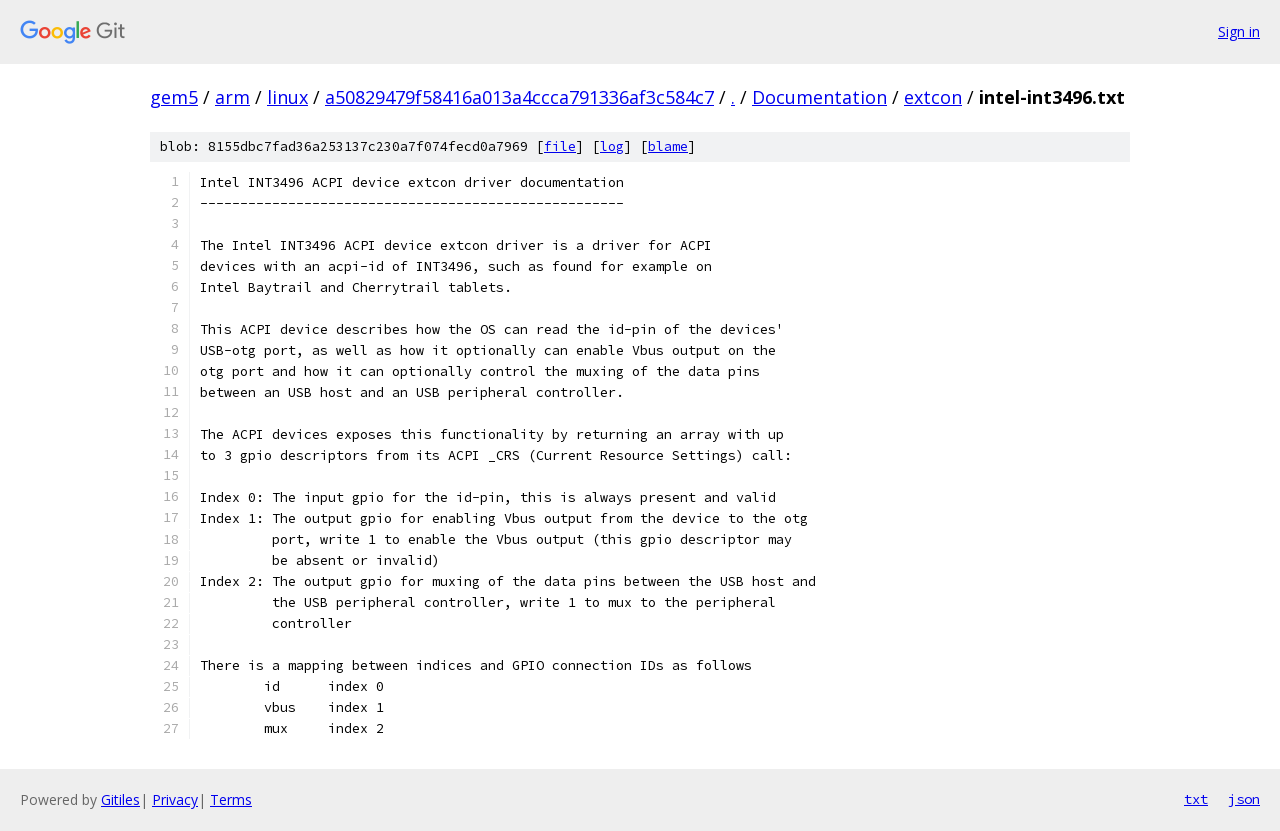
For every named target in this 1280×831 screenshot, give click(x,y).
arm (232, 97)
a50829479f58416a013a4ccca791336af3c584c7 (519, 97)
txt (1196, 799)
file (560, 146)
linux (287, 97)
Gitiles (120, 799)
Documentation (819, 97)
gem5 (174, 97)
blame (668, 146)
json (1244, 799)
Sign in (1239, 31)
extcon (933, 97)
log (612, 146)
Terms (231, 799)
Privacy (175, 799)
